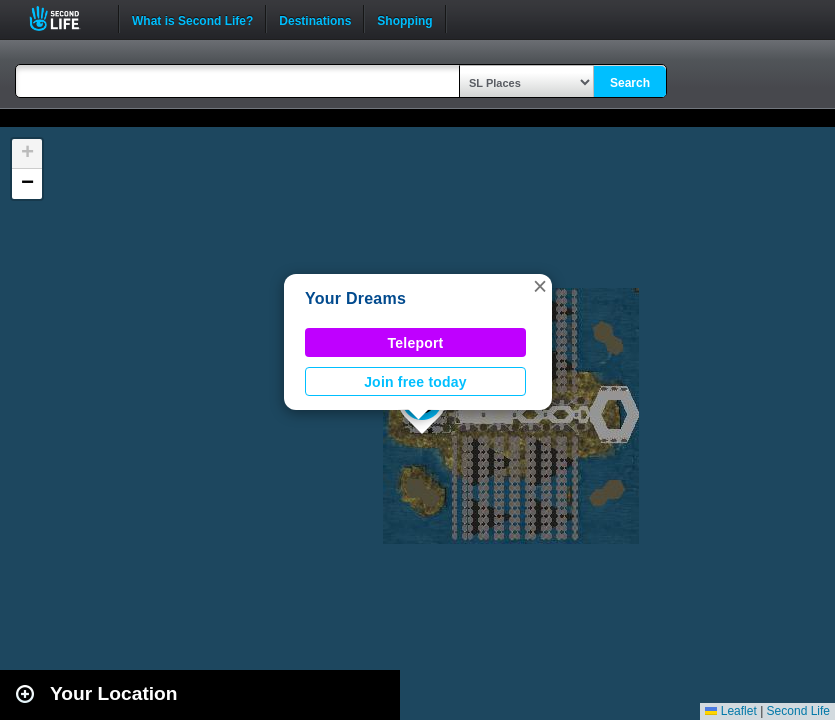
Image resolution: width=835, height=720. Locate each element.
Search (630, 83)
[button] (540, 286)
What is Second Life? (192, 19)
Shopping (404, 19)
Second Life (65, 18)
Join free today (415, 382)
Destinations (315, 19)
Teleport (416, 343)
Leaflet (730, 711)
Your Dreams (355, 298)
